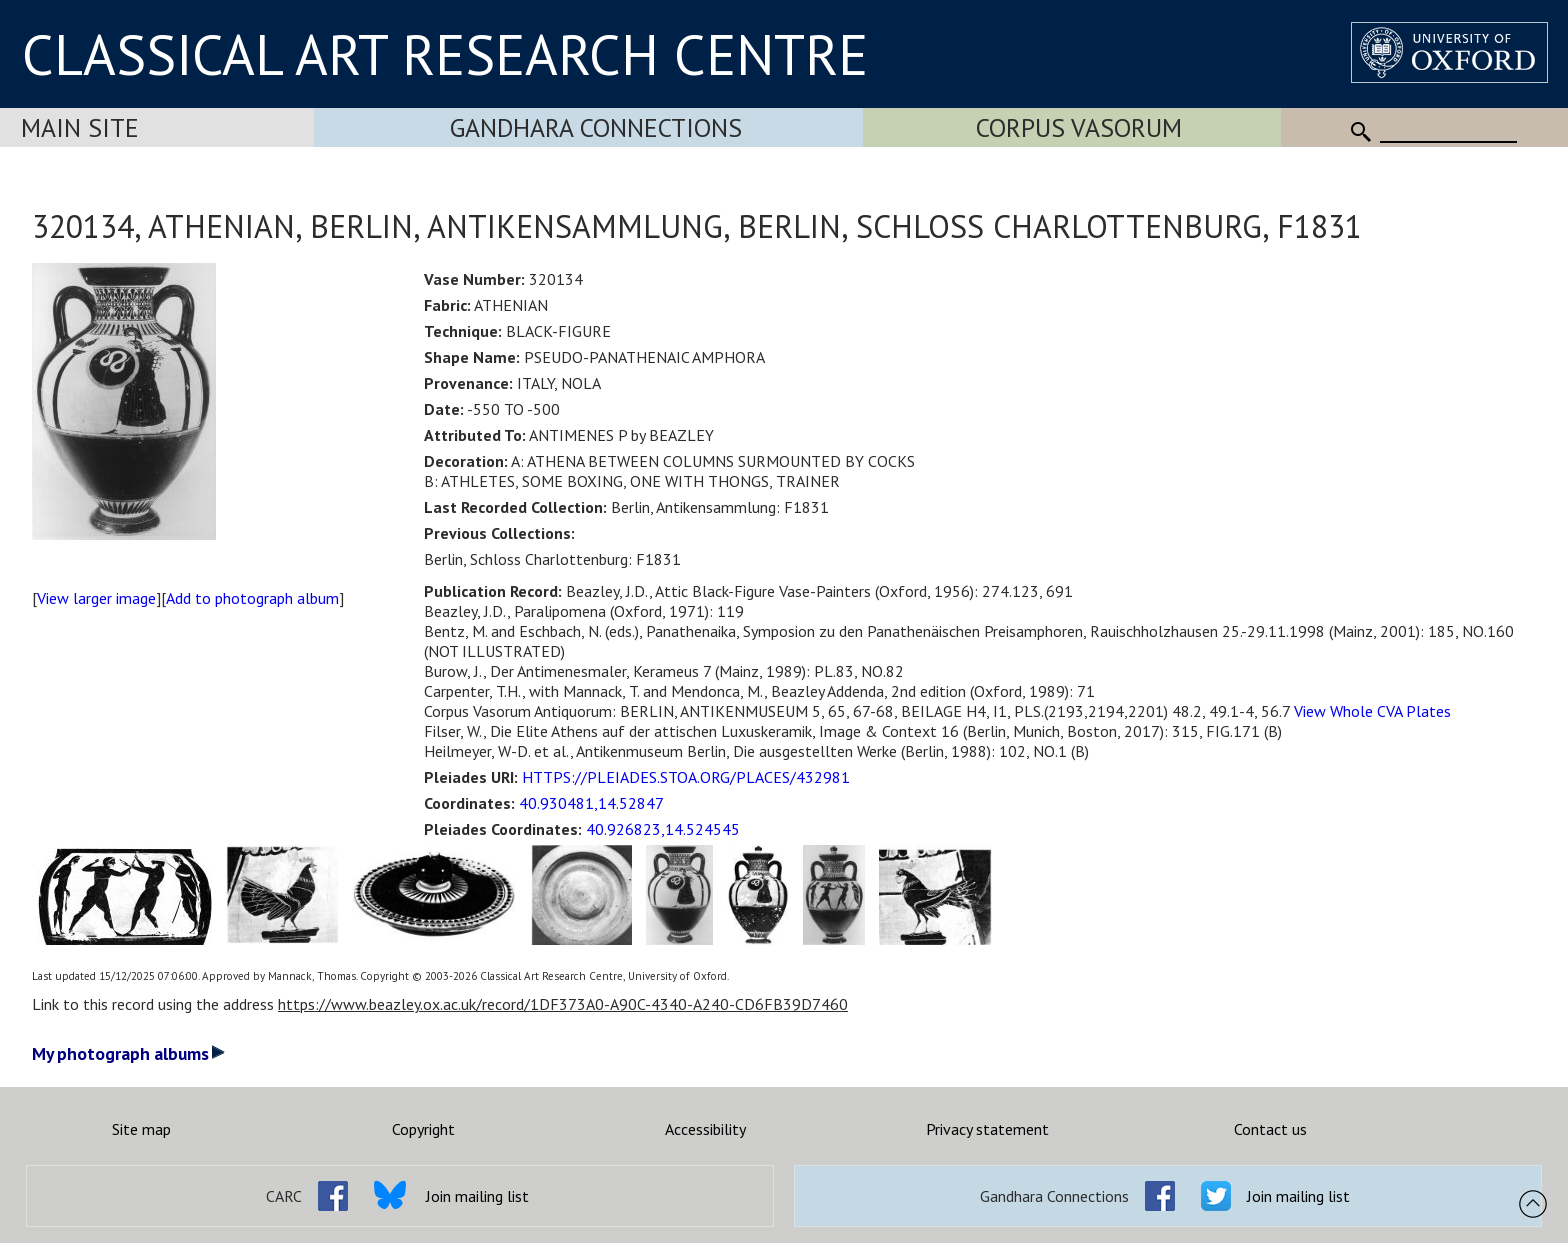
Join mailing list (477, 1196)
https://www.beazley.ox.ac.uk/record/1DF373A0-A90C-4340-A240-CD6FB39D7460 (563, 1004)
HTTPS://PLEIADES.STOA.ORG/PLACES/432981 (686, 777)
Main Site (80, 127)
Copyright (423, 1129)
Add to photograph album (252, 598)
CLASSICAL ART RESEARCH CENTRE (445, 54)
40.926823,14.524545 (663, 829)
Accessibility (705, 1129)
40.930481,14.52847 (591, 803)
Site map (141, 1129)
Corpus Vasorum (1079, 127)
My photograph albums (128, 1053)
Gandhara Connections (596, 127)
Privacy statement (987, 1129)
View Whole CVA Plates (1372, 711)
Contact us (1270, 1129)
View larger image (96, 598)
